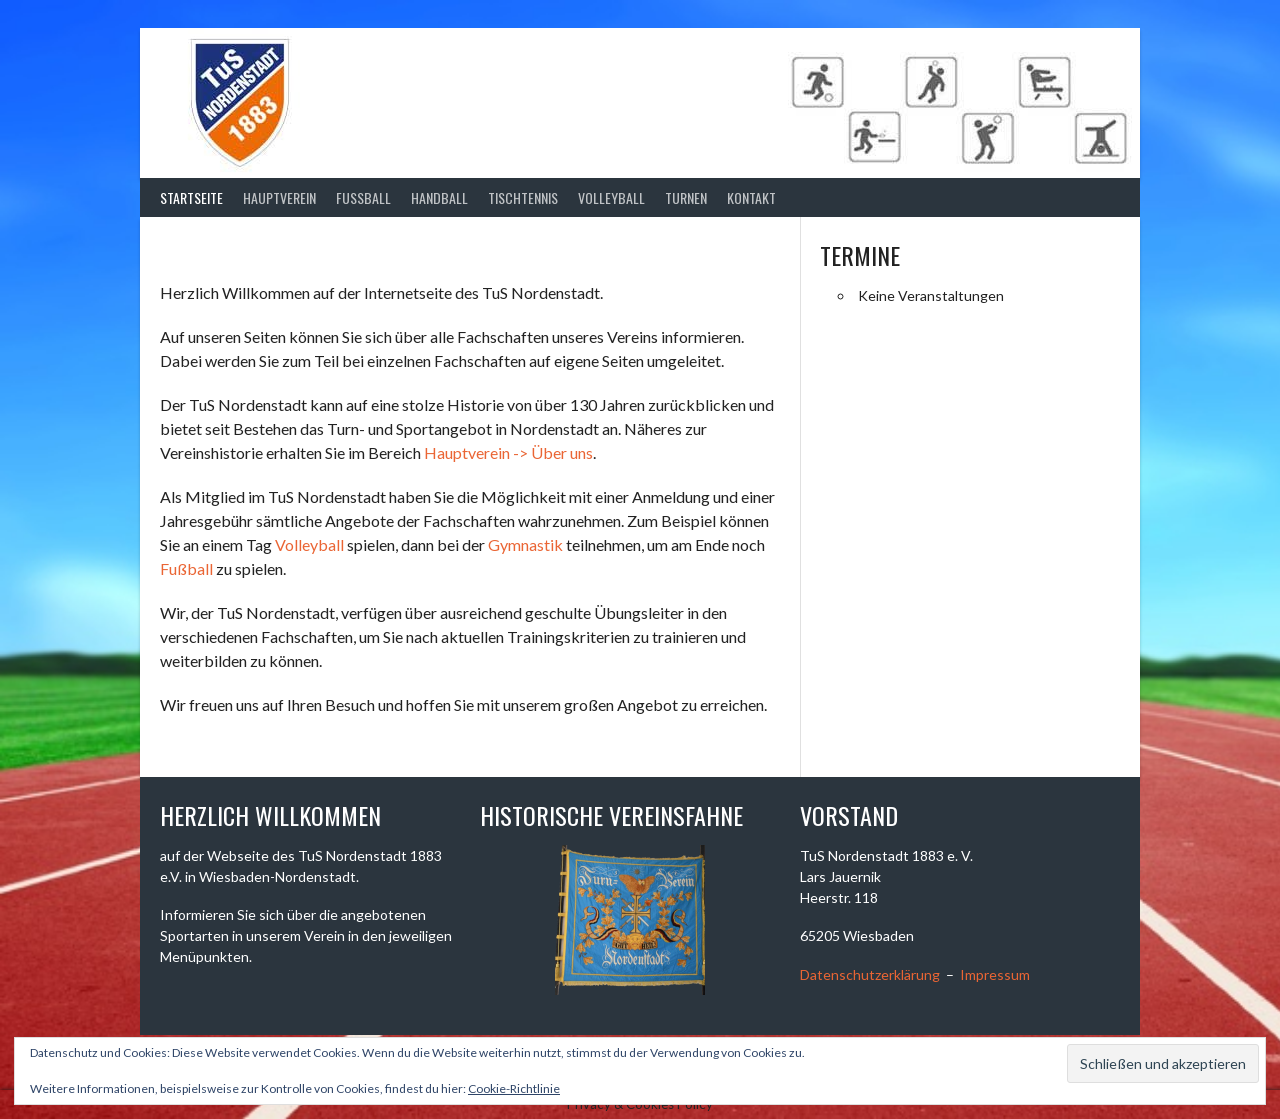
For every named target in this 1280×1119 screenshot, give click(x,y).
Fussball (363, 197)
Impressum (995, 974)
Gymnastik (525, 544)
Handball (439, 197)
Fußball (186, 568)
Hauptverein (279, 197)
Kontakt (751, 197)
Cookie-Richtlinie (514, 1088)
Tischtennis (523, 197)
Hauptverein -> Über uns (508, 452)
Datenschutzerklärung (870, 974)
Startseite (191, 197)
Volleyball (611, 197)
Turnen (686, 197)
